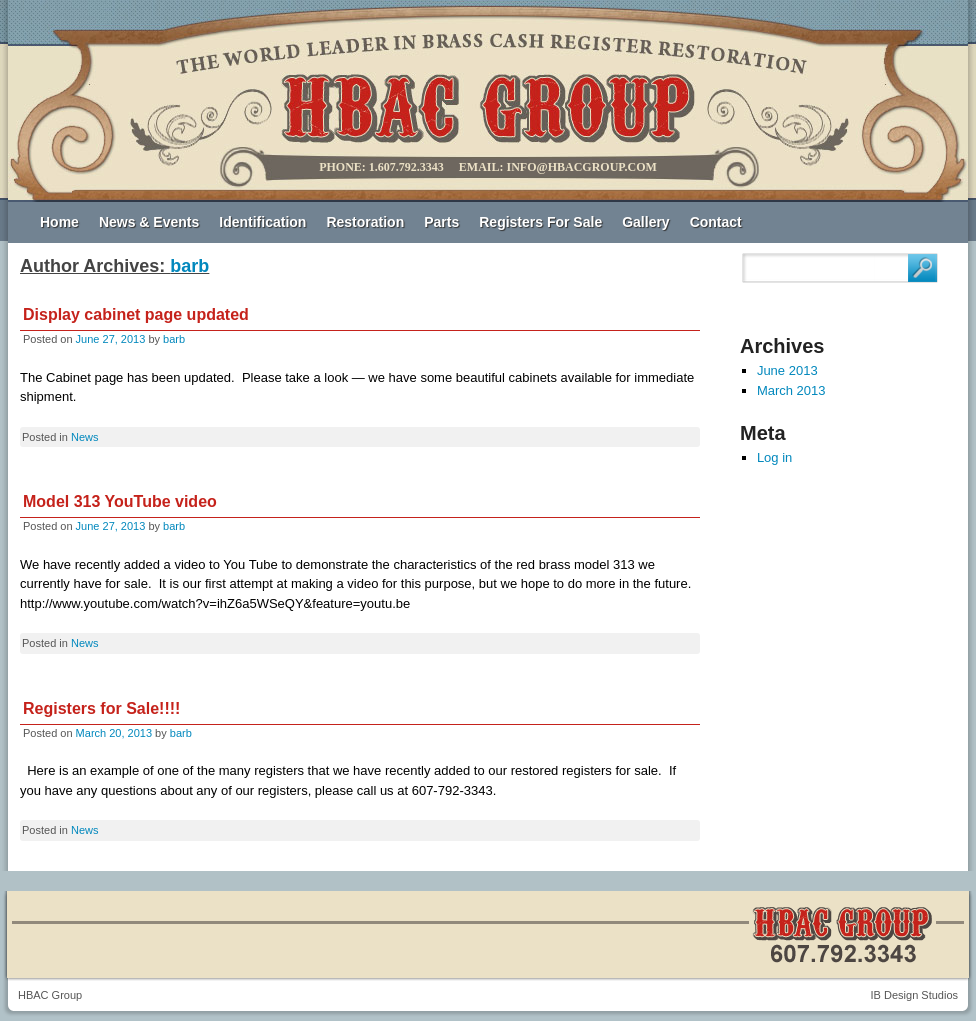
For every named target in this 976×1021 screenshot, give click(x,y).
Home (59, 222)
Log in (774, 457)
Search (923, 268)
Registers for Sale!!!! (101, 708)
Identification (262, 222)
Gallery (645, 222)
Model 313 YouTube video (120, 501)
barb (189, 266)
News (85, 437)
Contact (716, 222)
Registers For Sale (540, 222)
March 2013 (791, 390)
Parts (441, 222)
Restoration (365, 222)
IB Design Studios (914, 995)
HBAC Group (50, 995)
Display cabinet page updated (136, 314)
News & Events (149, 222)
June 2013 (787, 370)
